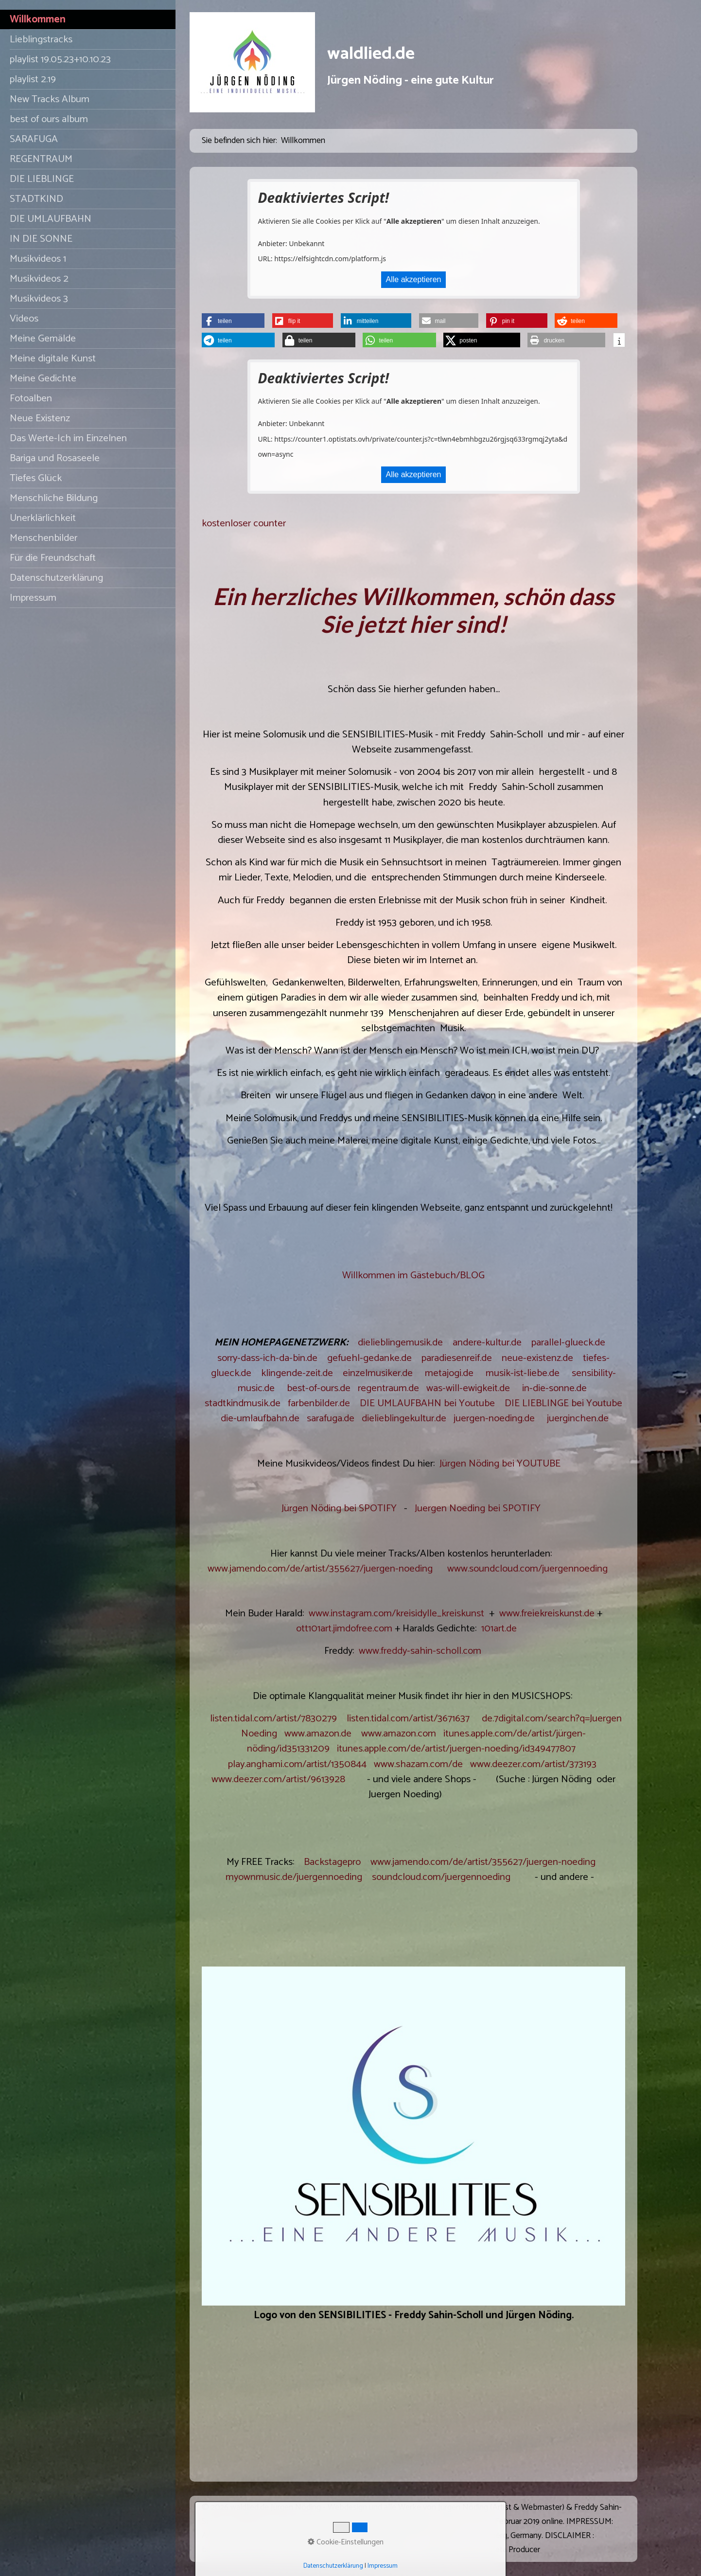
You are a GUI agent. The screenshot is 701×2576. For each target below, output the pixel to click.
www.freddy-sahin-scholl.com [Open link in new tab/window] (420, 1651)
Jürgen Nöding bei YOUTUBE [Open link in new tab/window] (500, 1463)
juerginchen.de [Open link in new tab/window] (578, 1418)
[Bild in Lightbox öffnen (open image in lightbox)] (413, 2136)
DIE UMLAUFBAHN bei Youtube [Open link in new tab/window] (427, 1403)
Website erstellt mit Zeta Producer (480, 2550)
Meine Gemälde (43, 338)
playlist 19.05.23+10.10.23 (60, 59)
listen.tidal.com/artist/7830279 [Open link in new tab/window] (273, 1718)
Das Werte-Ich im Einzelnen (68, 438)
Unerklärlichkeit (43, 518)
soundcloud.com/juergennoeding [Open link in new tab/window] (441, 1877)
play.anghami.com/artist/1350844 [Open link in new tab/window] (297, 1764)
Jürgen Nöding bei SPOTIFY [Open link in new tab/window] (339, 1508)
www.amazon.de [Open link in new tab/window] (317, 1733)
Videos (24, 318)
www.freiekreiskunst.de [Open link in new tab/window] (547, 1613)
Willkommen (38, 19)
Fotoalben (31, 398)
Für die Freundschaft (53, 558)
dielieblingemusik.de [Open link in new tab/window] (400, 1342)
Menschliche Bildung (54, 498)
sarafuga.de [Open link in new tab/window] (330, 1418)
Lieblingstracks (41, 39)
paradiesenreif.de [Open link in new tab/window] (456, 1358)
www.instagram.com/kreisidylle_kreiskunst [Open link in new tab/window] (396, 1613)
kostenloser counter (244, 523)
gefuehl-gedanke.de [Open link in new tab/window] (369, 1358)
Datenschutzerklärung (56, 578)
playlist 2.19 (33, 79)
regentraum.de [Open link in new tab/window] (388, 1388)
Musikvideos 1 (38, 258)
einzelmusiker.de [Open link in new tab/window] (378, 1373)
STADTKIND (36, 199)
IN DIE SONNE (41, 239)
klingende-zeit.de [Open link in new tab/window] (297, 1373)
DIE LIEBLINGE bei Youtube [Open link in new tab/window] (563, 1403)
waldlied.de (371, 54)
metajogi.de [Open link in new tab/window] (449, 1373)
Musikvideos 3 (39, 298)
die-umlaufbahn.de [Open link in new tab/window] (260, 1418)
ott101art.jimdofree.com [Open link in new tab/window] (344, 1628)
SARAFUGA (34, 139)
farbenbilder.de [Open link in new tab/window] (319, 1403)
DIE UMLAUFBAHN (50, 219)
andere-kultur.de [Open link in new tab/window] (487, 1342)
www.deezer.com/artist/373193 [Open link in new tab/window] (533, 1764)
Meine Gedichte (43, 378)
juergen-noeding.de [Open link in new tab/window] (494, 1418)
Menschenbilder (43, 538)
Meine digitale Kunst (53, 358)
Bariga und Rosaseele (55, 458)
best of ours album (49, 119)
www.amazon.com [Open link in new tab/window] (398, 1733)
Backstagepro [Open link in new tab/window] (332, 1862)
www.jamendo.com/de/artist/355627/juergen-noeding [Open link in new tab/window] (320, 1568)
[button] (233, 320)
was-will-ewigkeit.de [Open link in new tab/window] (468, 1388)
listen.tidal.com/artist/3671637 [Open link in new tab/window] (408, 1718)
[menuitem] (87, 20)
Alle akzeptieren (413, 279)
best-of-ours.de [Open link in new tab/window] (318, 1388)
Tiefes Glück (36, 478)
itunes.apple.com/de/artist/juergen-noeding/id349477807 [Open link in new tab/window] (456, 1748)
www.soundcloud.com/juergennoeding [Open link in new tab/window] (527, 1568)
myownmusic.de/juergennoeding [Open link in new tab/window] (294, 1877)
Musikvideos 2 (39, 278)
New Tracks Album (49, 99)
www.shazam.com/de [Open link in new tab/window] (418, 1764)
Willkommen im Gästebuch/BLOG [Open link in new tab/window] (413, 1275)
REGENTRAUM (41, 159)
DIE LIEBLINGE (42, 179)
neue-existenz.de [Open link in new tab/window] (537, 1358)
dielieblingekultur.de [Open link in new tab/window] (404, 1418)
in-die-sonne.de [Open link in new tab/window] (554, 1388)
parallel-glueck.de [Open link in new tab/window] (568, 1342)
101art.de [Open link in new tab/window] (499, 1628)
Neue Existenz (40, 418)
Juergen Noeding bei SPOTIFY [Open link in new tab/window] (478, 1508)
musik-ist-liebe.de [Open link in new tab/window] (523, 1373)
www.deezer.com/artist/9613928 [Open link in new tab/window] (278, 1779)
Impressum (33, 598)
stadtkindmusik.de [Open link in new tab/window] (242, 1403)
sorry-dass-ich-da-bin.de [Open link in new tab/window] (267, 1358)
